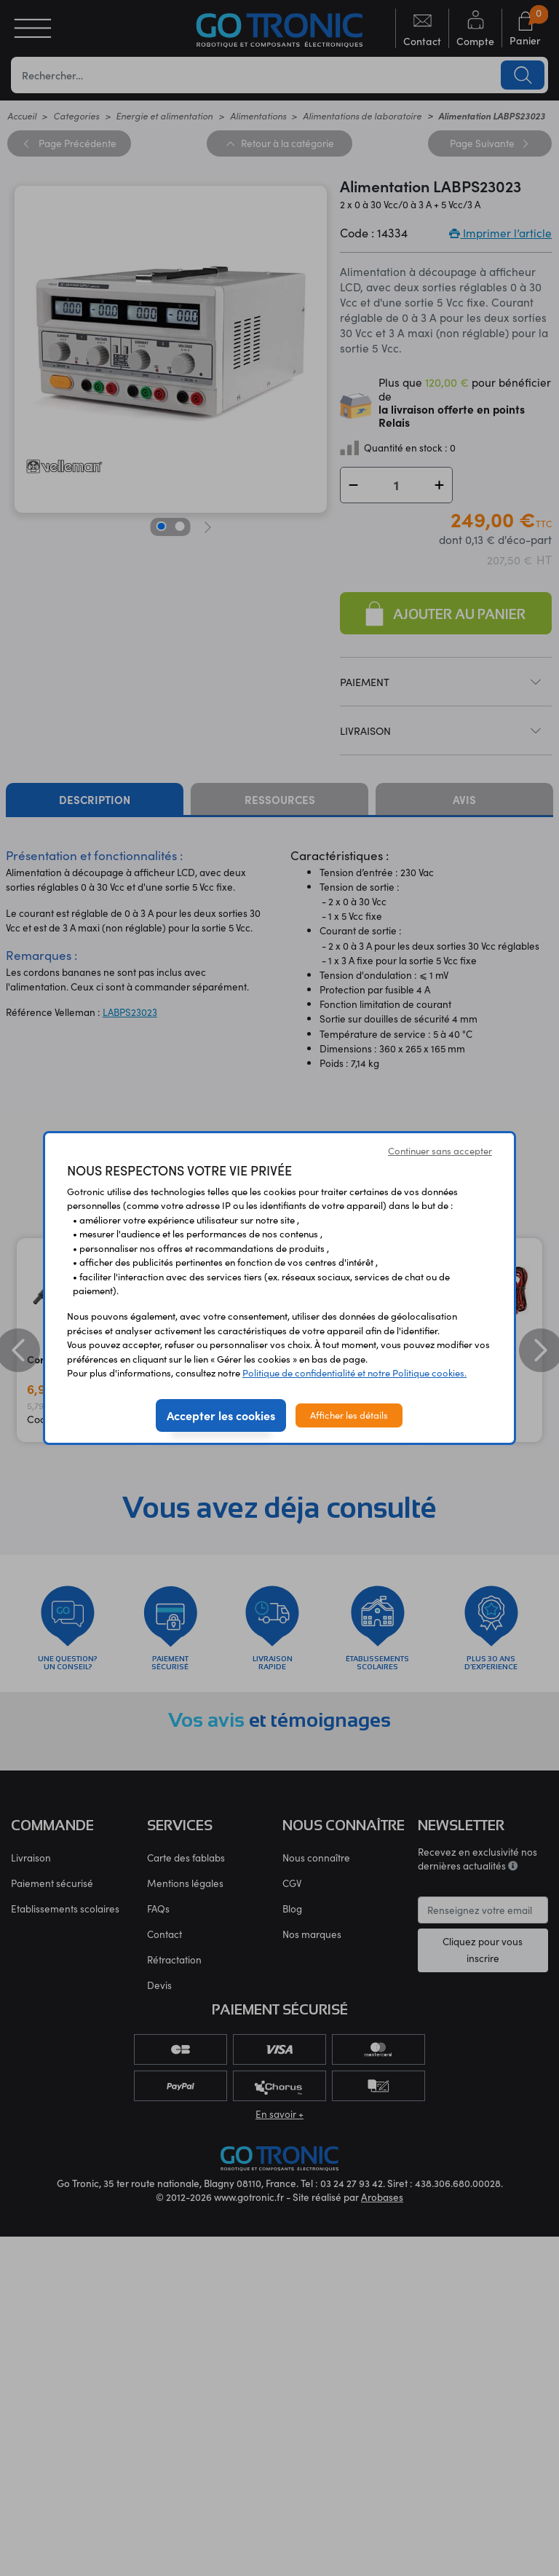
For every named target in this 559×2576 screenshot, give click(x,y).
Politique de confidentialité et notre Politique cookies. (354, 1372)
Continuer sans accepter (440, 1150)
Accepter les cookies (221, 1415)
